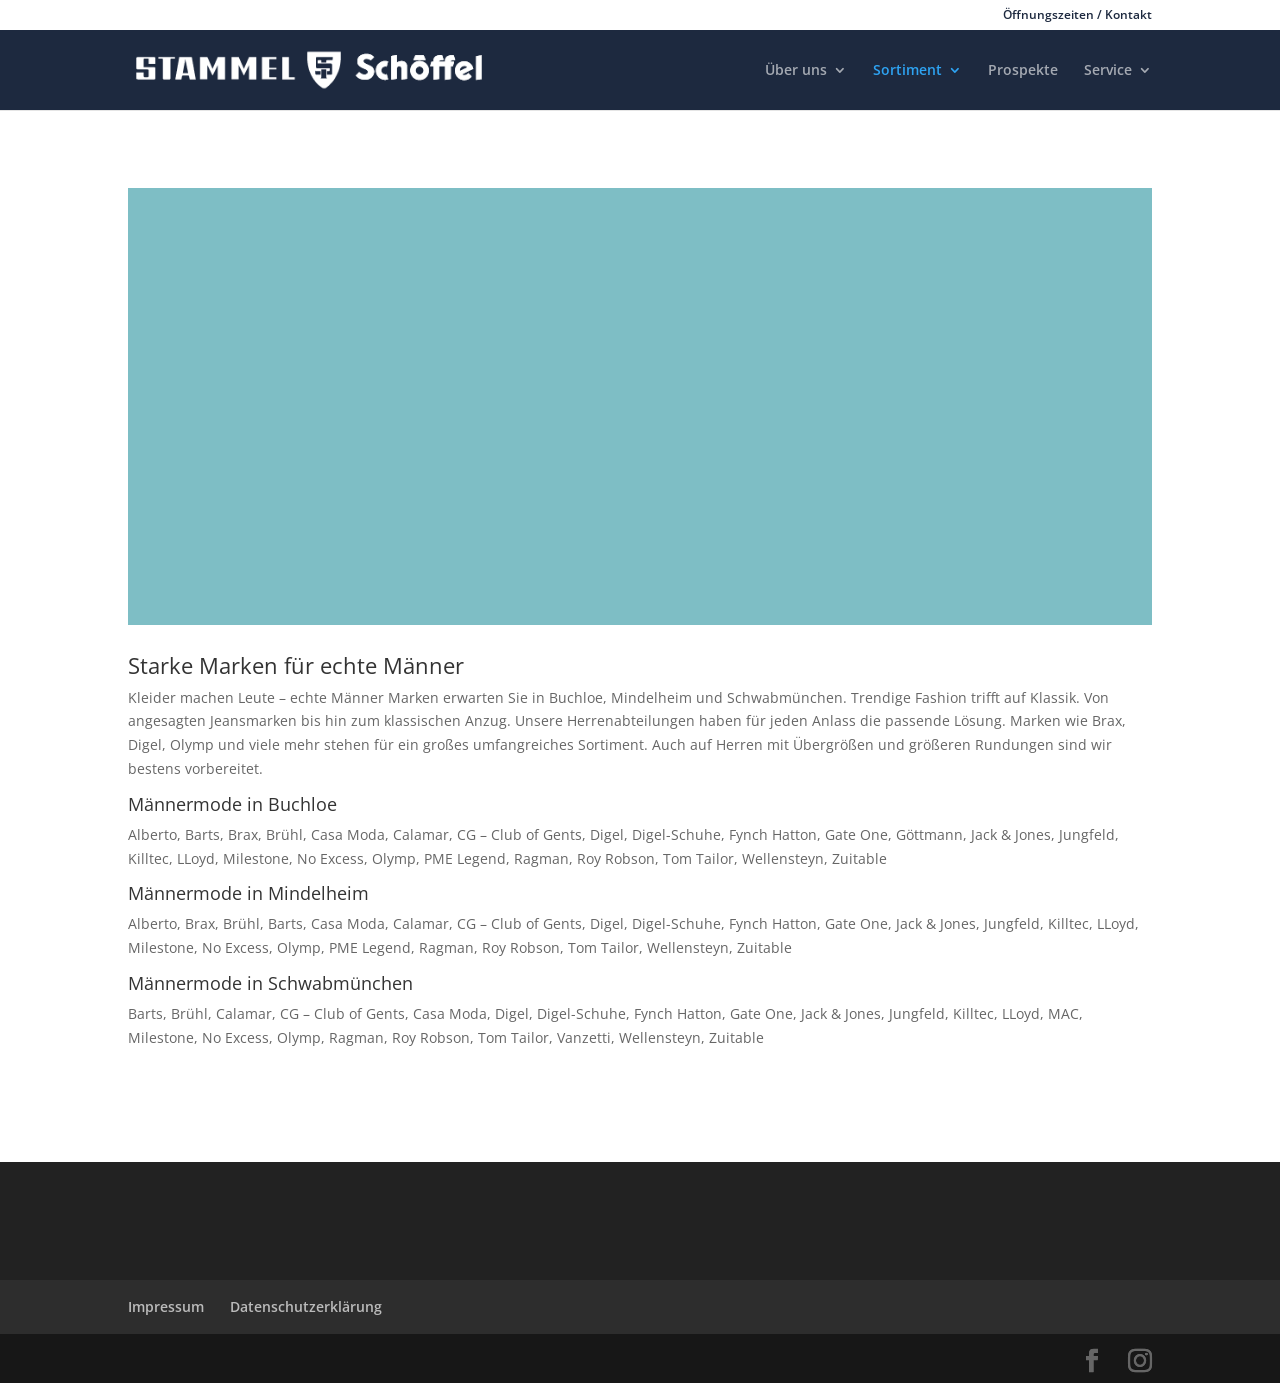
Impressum (166, 1306)
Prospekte (1023, 71)
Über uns (796, 71)
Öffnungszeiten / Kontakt (1077, 16)
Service (1108, 71)
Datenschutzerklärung (306, 1306)
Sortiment (907, 71)
